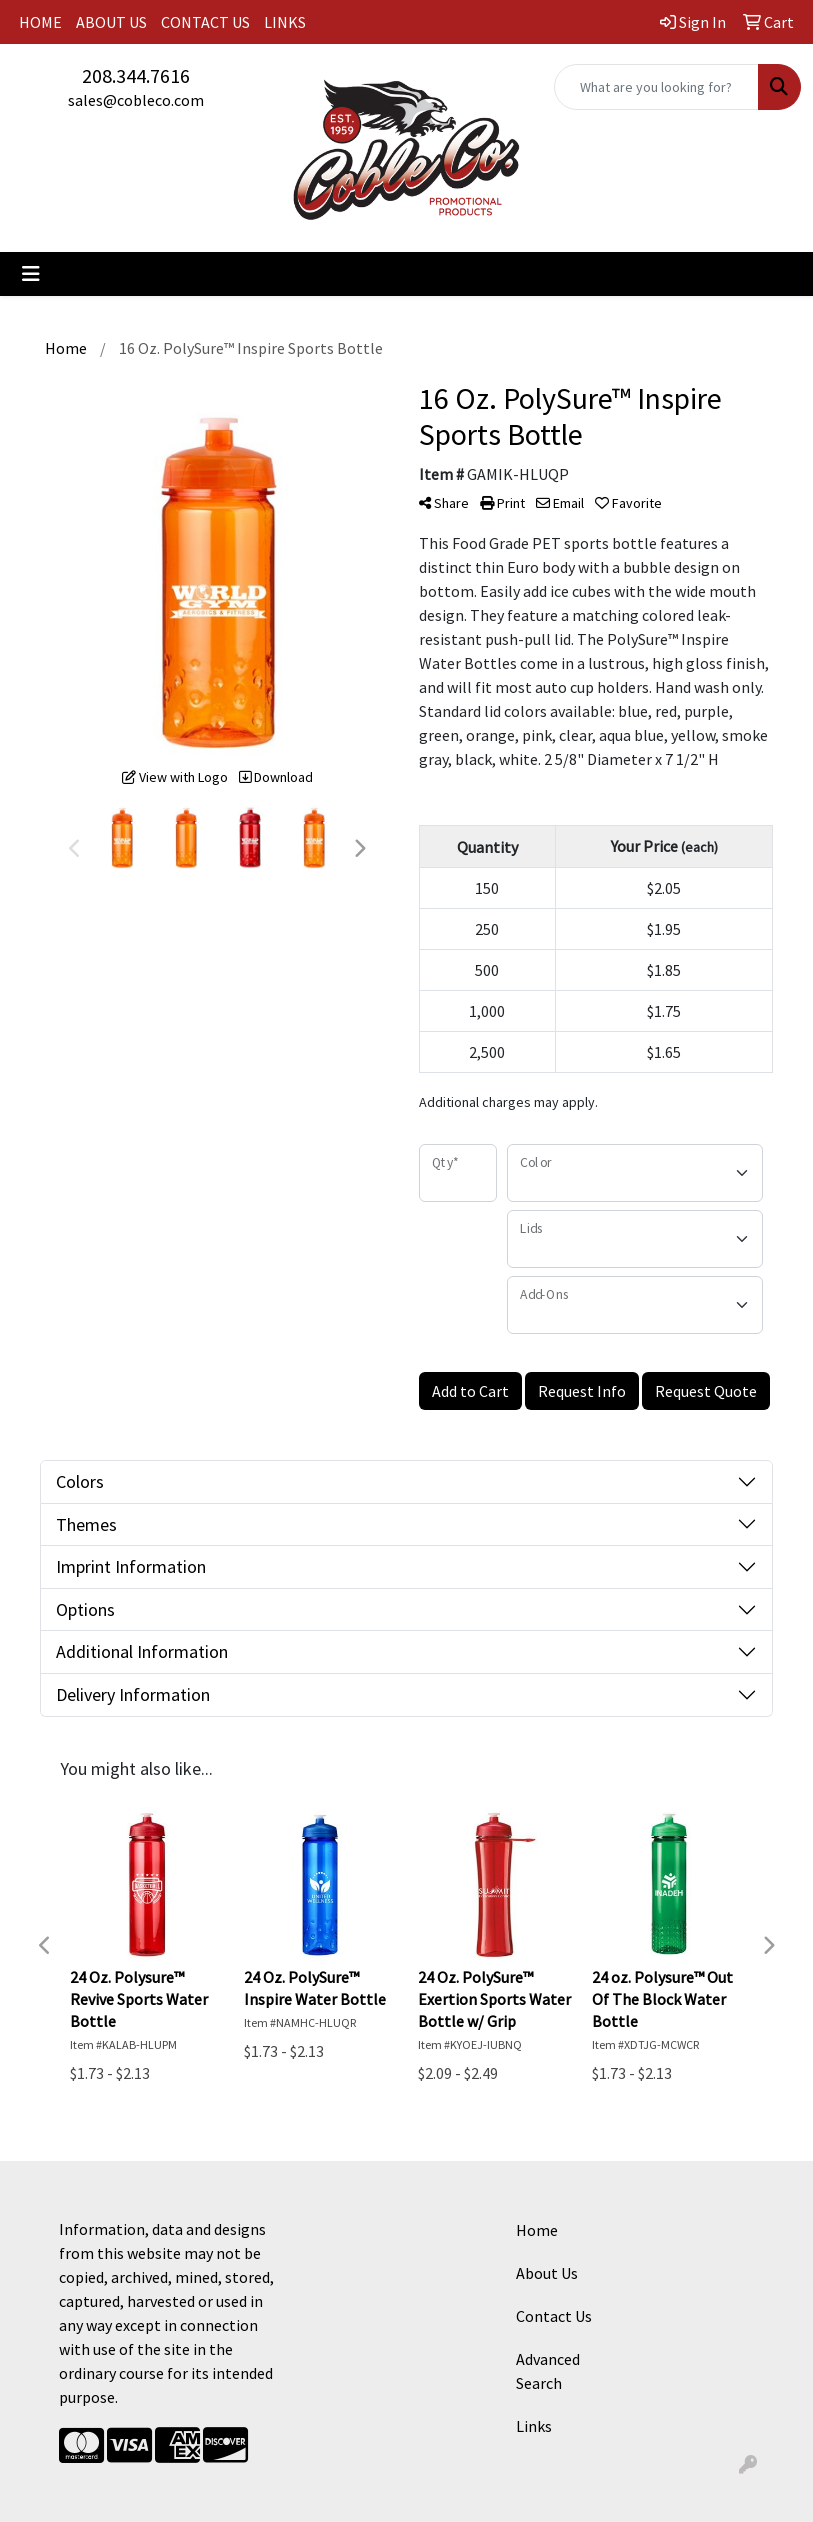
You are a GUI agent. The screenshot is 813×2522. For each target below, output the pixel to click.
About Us (547, 2273)
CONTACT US (205, 22)
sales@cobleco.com (136, 100)
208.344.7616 (136, 75)
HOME (40, 22)
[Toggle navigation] (31, 274)
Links (534, 2426)
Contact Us (554, 2316)
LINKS (285, 22)
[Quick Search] (656, 87)
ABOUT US (111, 22)
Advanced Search (548, 2371)
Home (537, 2230)
